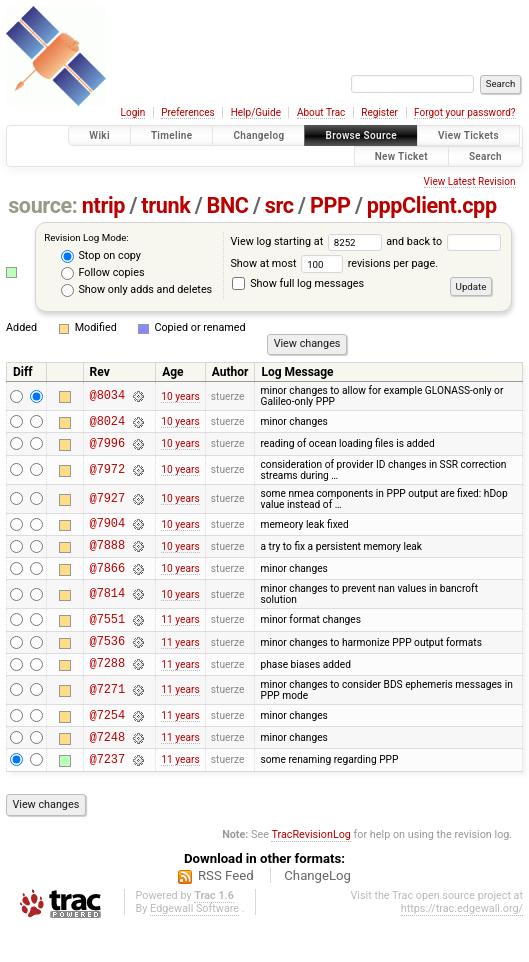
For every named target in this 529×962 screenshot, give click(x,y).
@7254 (107, 741)
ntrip (103, 205)
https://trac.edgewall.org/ (462, 941)
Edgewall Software (194, 941)
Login (133, 112)
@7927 (107, 504)
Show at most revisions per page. (334, 263)
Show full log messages (298, 283)
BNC (228, 205)
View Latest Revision (470, 181)
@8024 (107, 423)
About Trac (321, 112)
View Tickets (468, 135)
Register (379, 112)
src (279, 205)
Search (485, 156)
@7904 (107, 531)
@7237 (107, 791)
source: (42, 205)
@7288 (107, 686)
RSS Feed (226, 908)
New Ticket (401, 156)
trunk (165, 205)
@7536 (107, 661)
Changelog (258, 135)
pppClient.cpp (432, 205)
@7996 (107, 448)
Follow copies (103, 273)
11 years (180, 636)
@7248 (107, 766)
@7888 (107, 556)
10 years (180, 396)
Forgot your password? (465, 112)
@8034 (107, 396)
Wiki (99, 135)
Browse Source (361, 135)
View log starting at (308, 241)
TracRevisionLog (311, 867)
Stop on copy (101, 256)
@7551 (107, 636)
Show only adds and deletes (136, 290)
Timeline (172, 135)
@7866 (107, 582)
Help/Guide (256, 112)
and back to (443, 241)
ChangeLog (317, 908)
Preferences (187, 112)
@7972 (107, 475)
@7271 (107, 713)
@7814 (107, 609)
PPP (330, 205)
